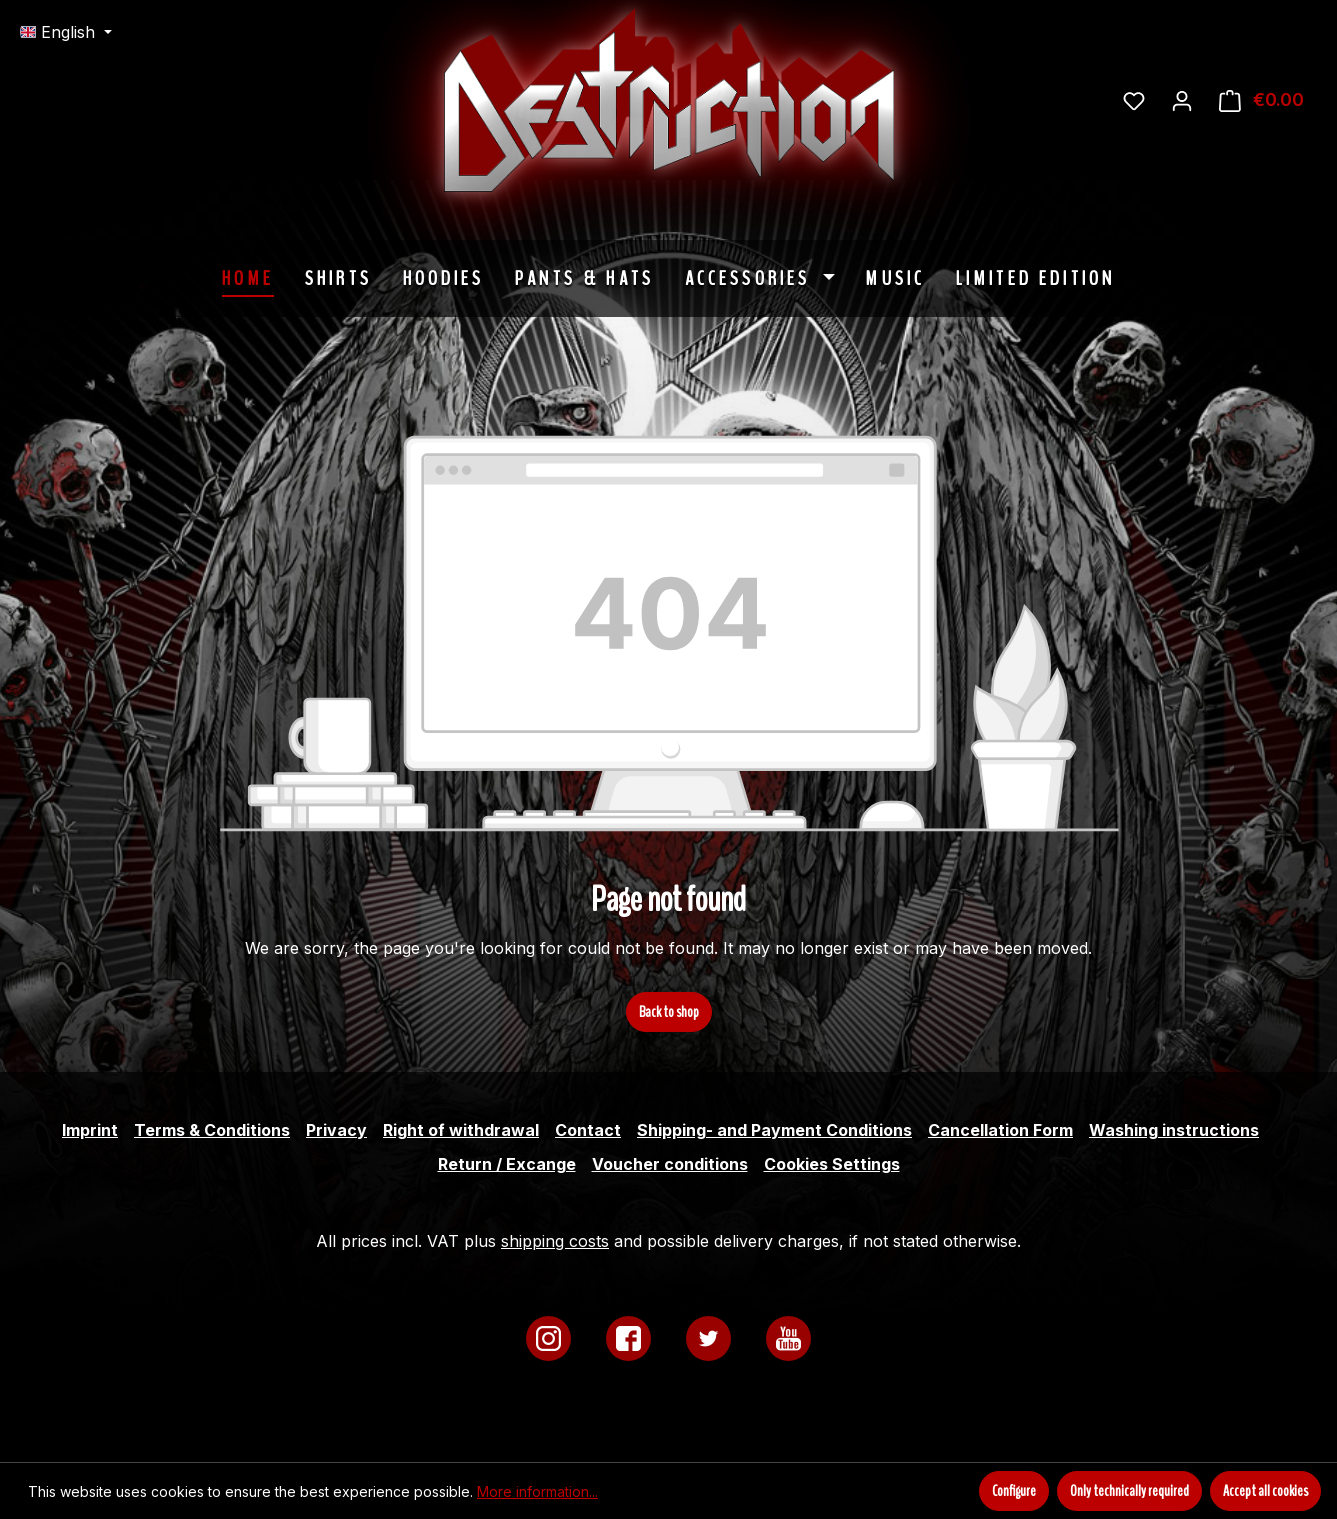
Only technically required (1129, 1491)
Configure (1014, 1491)
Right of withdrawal (461, 1130)
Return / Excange (507, 1164)
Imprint (90, 1130)
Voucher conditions (670, 1164)
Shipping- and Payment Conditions (774, 1130)
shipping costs (555, 1241)
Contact (588, 1130)
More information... (537, 1491)
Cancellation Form (1000, 1130)
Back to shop (669, 1012)
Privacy (336, 1130)
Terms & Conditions (212, 1130)
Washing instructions (1174, 1130)
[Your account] (1182, 100)
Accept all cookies (1265, 1491)
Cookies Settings (832, 1164)
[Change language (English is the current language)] (66, 32)
